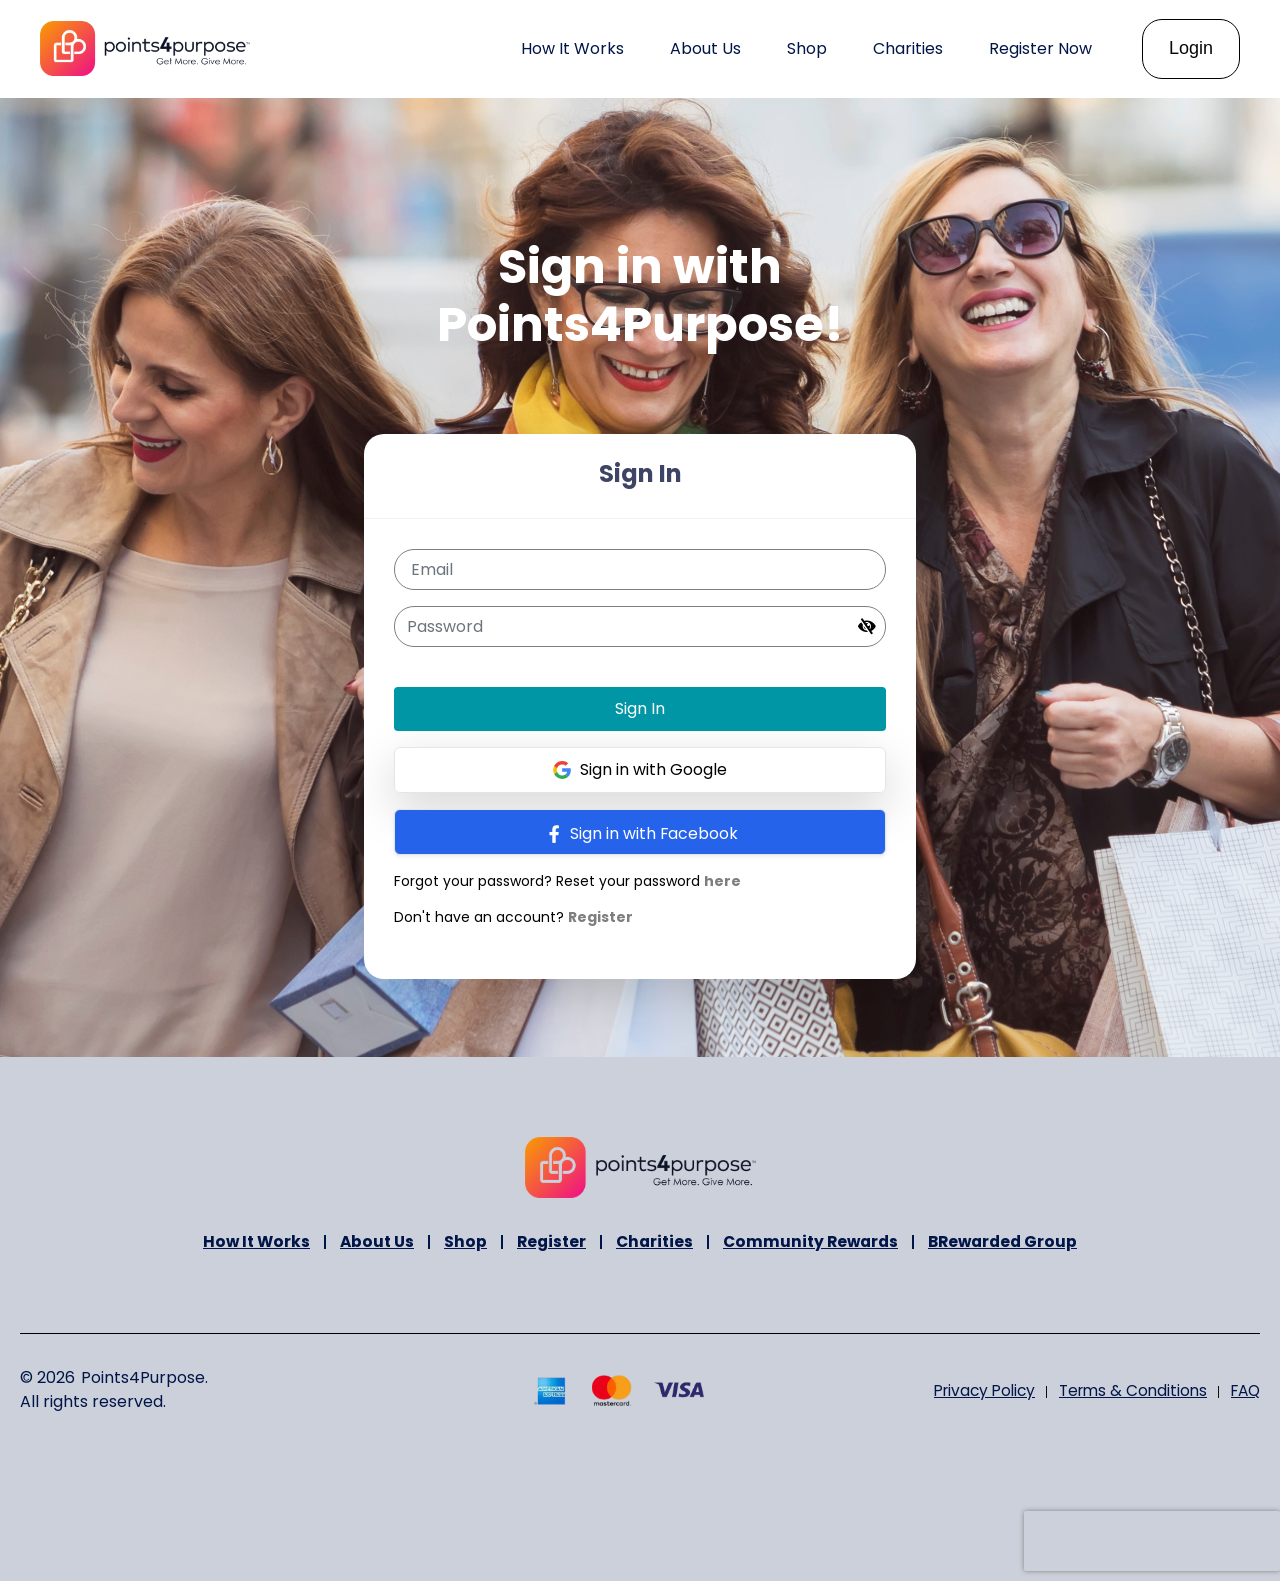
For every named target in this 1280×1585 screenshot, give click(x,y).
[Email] (640, 569)
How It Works (572, 48)
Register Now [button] (1040, 48)
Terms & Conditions (1126, 1393)
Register (599, 917)
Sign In (640, 708)
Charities (653, 1244)
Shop (459, 1244)
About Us (369, 1244)
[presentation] (1152, 1541)
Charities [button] (908, 48)
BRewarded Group (1011, 1244)
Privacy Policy (971, 1393)
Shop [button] (807, 48)
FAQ (1243, 1393)
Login (1191, 48)
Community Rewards (813, 1244)
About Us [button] (705, 48)
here (721, 881)
